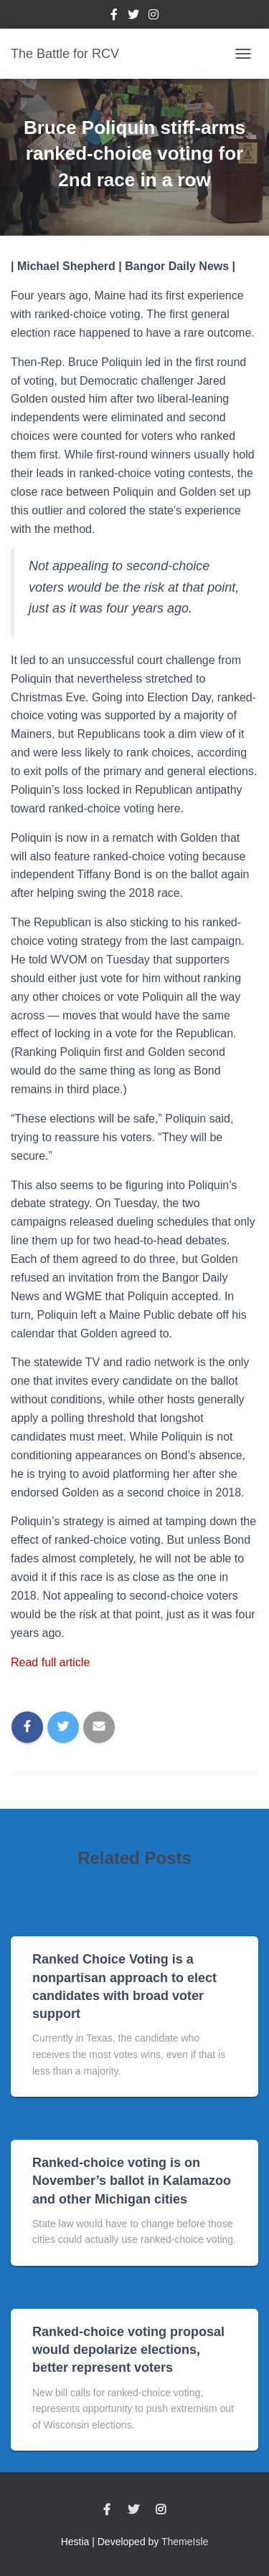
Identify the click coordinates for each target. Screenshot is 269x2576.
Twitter (133, 16)
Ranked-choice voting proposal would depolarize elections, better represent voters (128, 2350)
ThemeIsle (184, 2541)
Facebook (114, 16)
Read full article (50, 1662)
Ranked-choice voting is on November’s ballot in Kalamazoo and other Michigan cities (131, 2181)
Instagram (153, 16)
